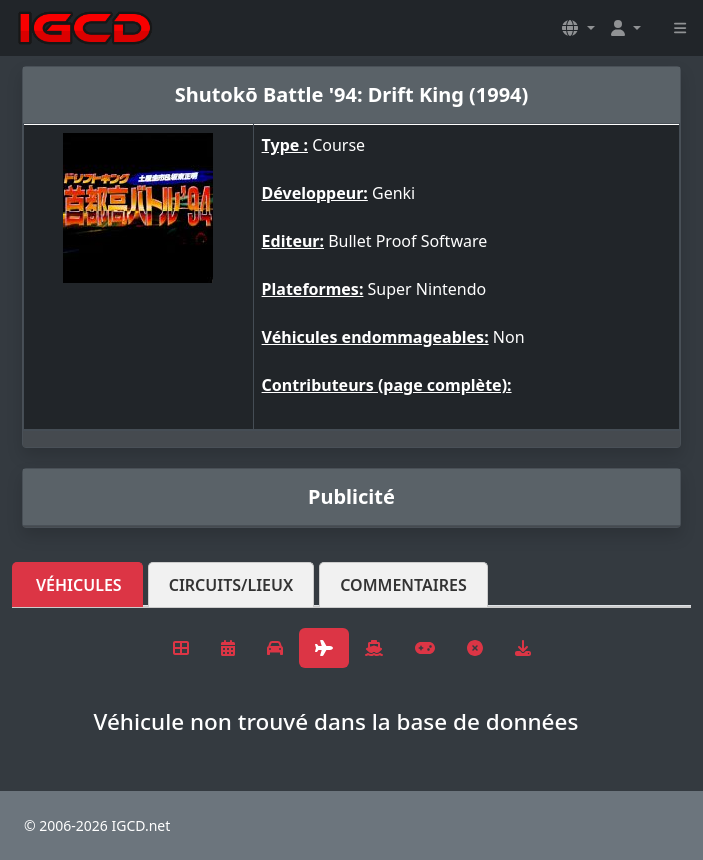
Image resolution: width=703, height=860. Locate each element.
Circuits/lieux (231, 585)
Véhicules (79, 585)
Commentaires (403, 585)
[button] (578, 28)
